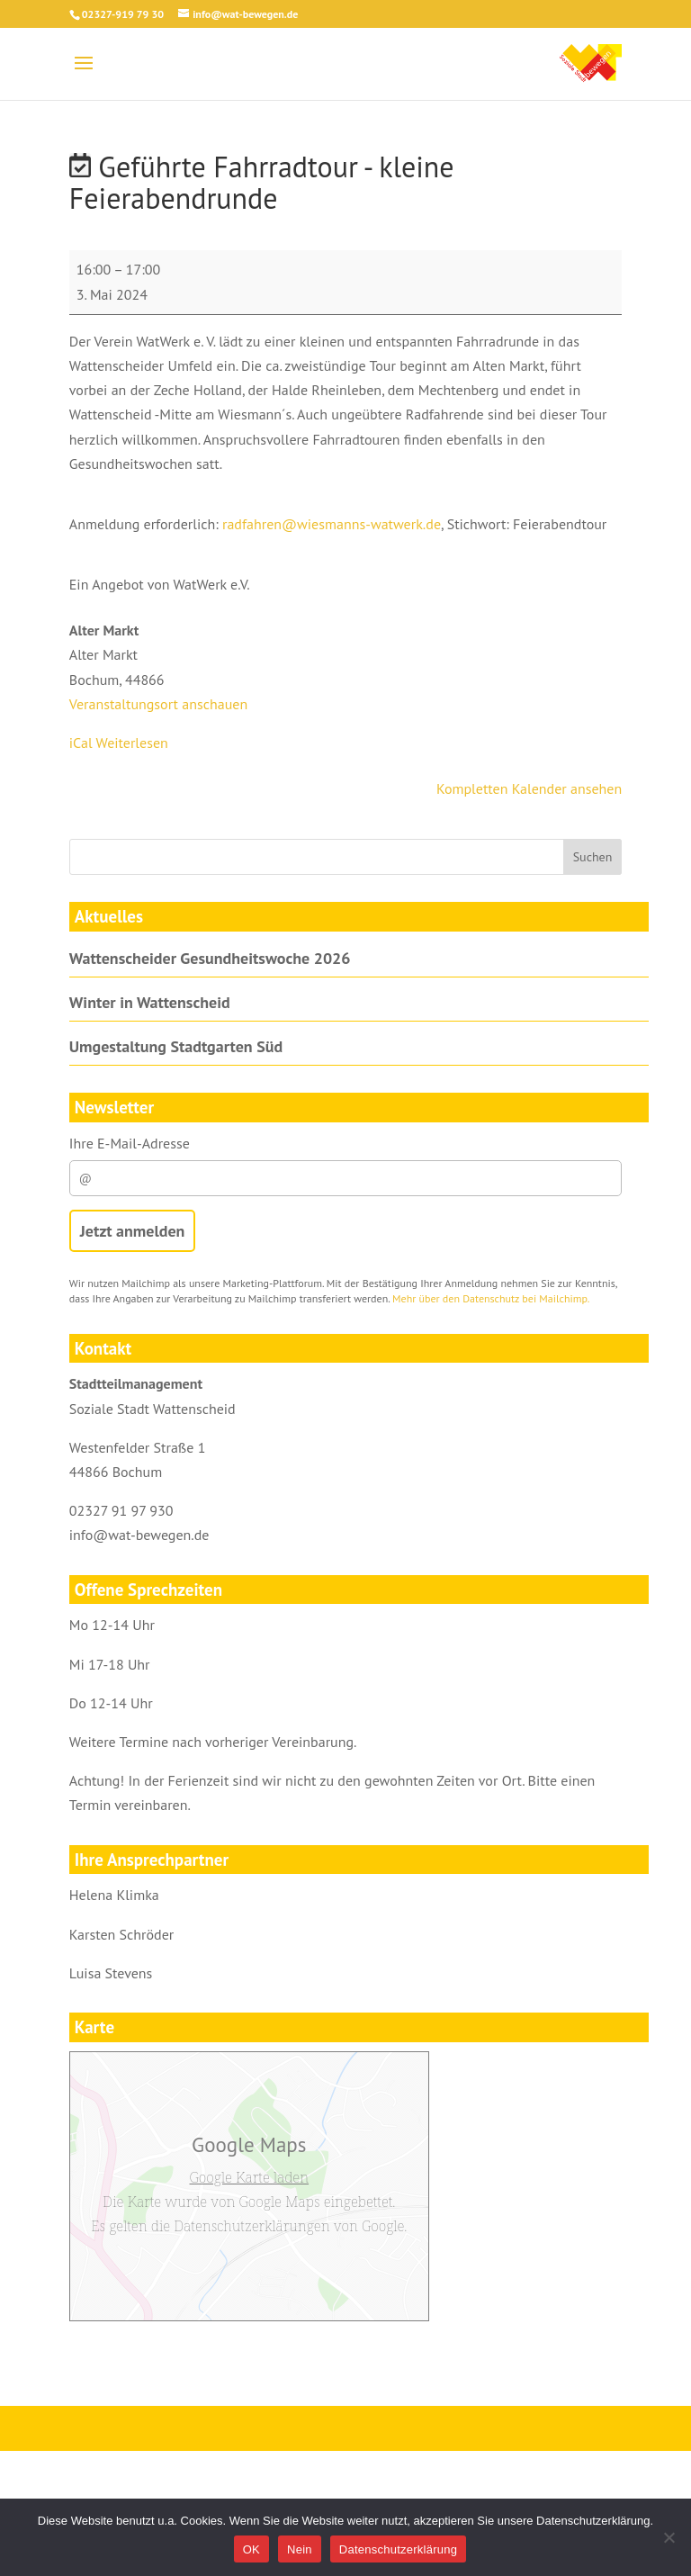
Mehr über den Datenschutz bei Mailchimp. (490, 1298)
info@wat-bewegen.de (139, 1535)
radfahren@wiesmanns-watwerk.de (331, 524)
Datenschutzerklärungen (252, 2226)
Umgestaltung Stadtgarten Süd (176, 1046)
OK (251, 2549)
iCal (81, 743)
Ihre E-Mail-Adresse (345, 1165)
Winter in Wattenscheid (149, 1002)
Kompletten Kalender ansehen (529, 788)
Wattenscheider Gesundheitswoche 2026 (210, 958)
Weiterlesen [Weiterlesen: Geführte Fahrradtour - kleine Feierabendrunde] (132, 743)
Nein (299, 2549)
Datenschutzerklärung (398, 2549)
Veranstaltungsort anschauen (158, 704)
